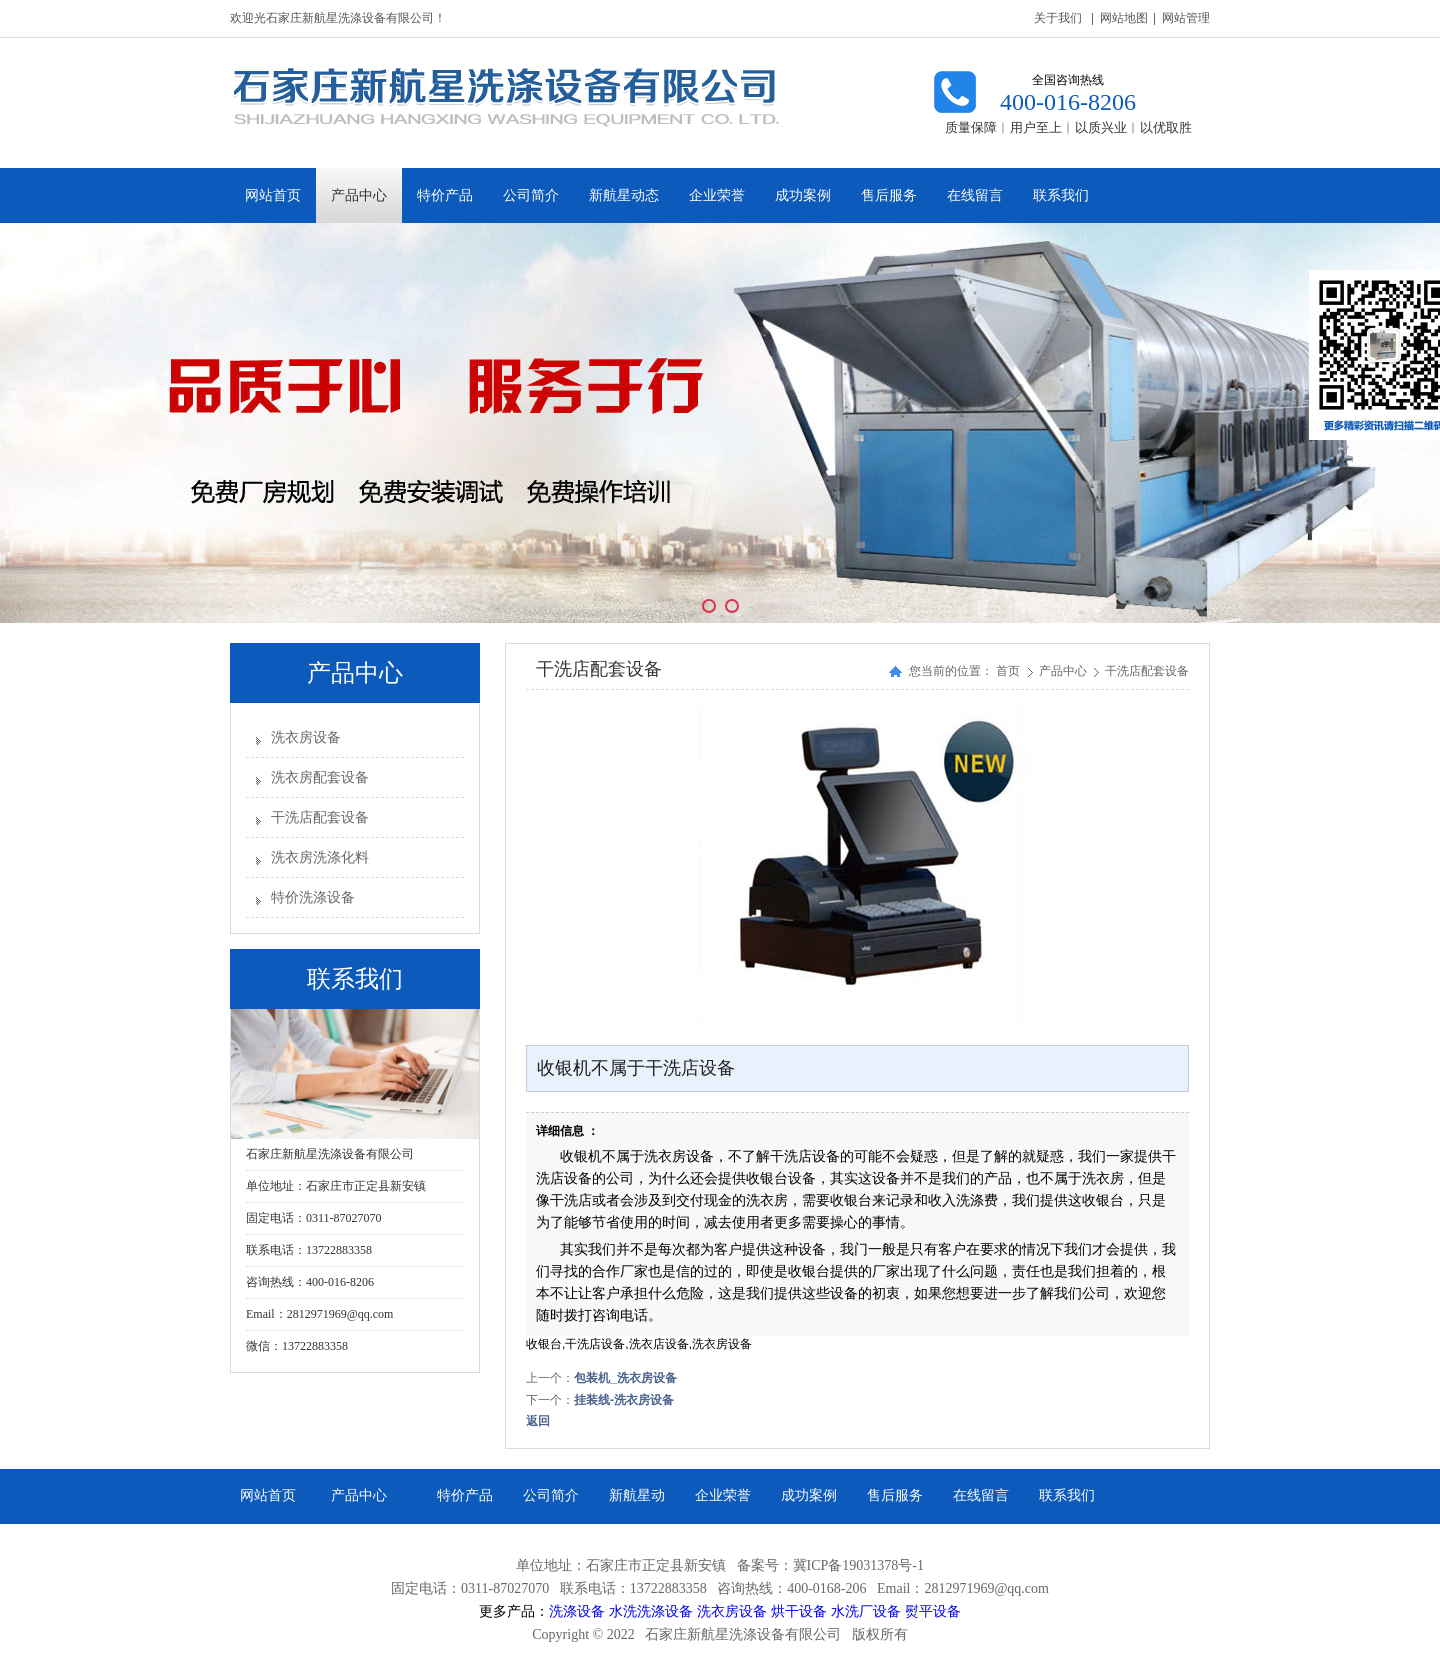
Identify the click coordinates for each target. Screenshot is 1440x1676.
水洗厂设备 (866, 1611)
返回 (538, 1421)
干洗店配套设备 (320, 817)
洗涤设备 (577, 1611)
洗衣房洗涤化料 (320, 857)
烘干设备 (799, 1611)
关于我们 (1058, 18)
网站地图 (1124, 18)
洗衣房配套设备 (320, 777)
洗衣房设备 (306, 737)
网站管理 (1186, 18)
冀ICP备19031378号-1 (858, 1565)
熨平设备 (933, 1611)
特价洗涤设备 (313, 897)
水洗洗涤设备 (651, 1611)
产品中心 (1064, 671)
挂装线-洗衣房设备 (624, 1400)
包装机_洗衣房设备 (625, 1378)
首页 (1008, 671)
